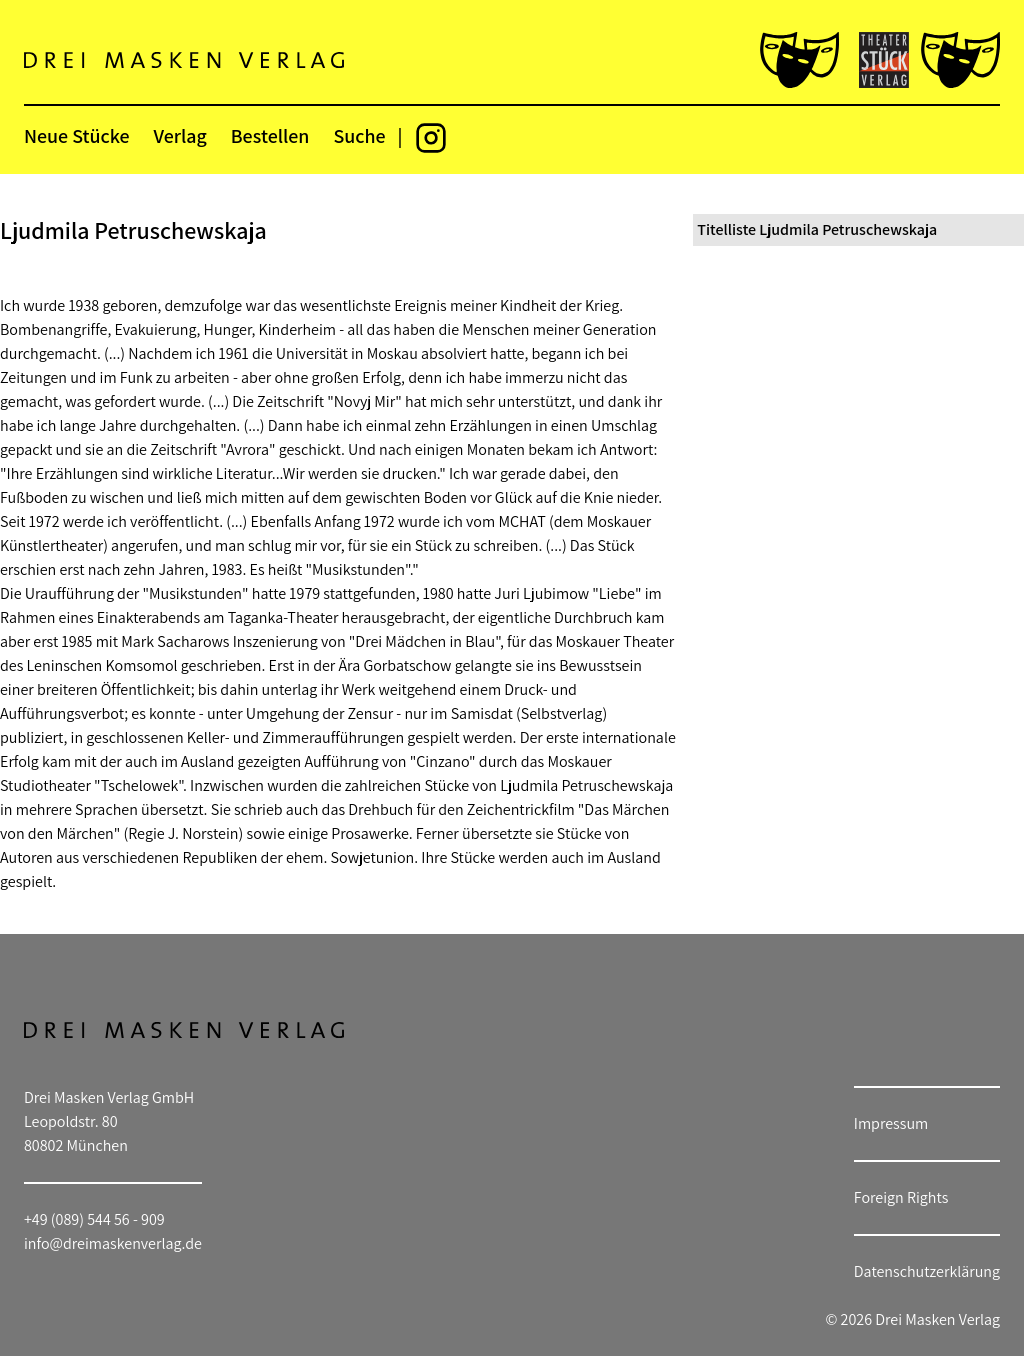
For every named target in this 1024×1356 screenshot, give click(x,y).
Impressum (891, 1123)
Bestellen (270, 136)
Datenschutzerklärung (927, 1271)
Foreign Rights (901, 1197)
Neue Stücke (76, 136)
